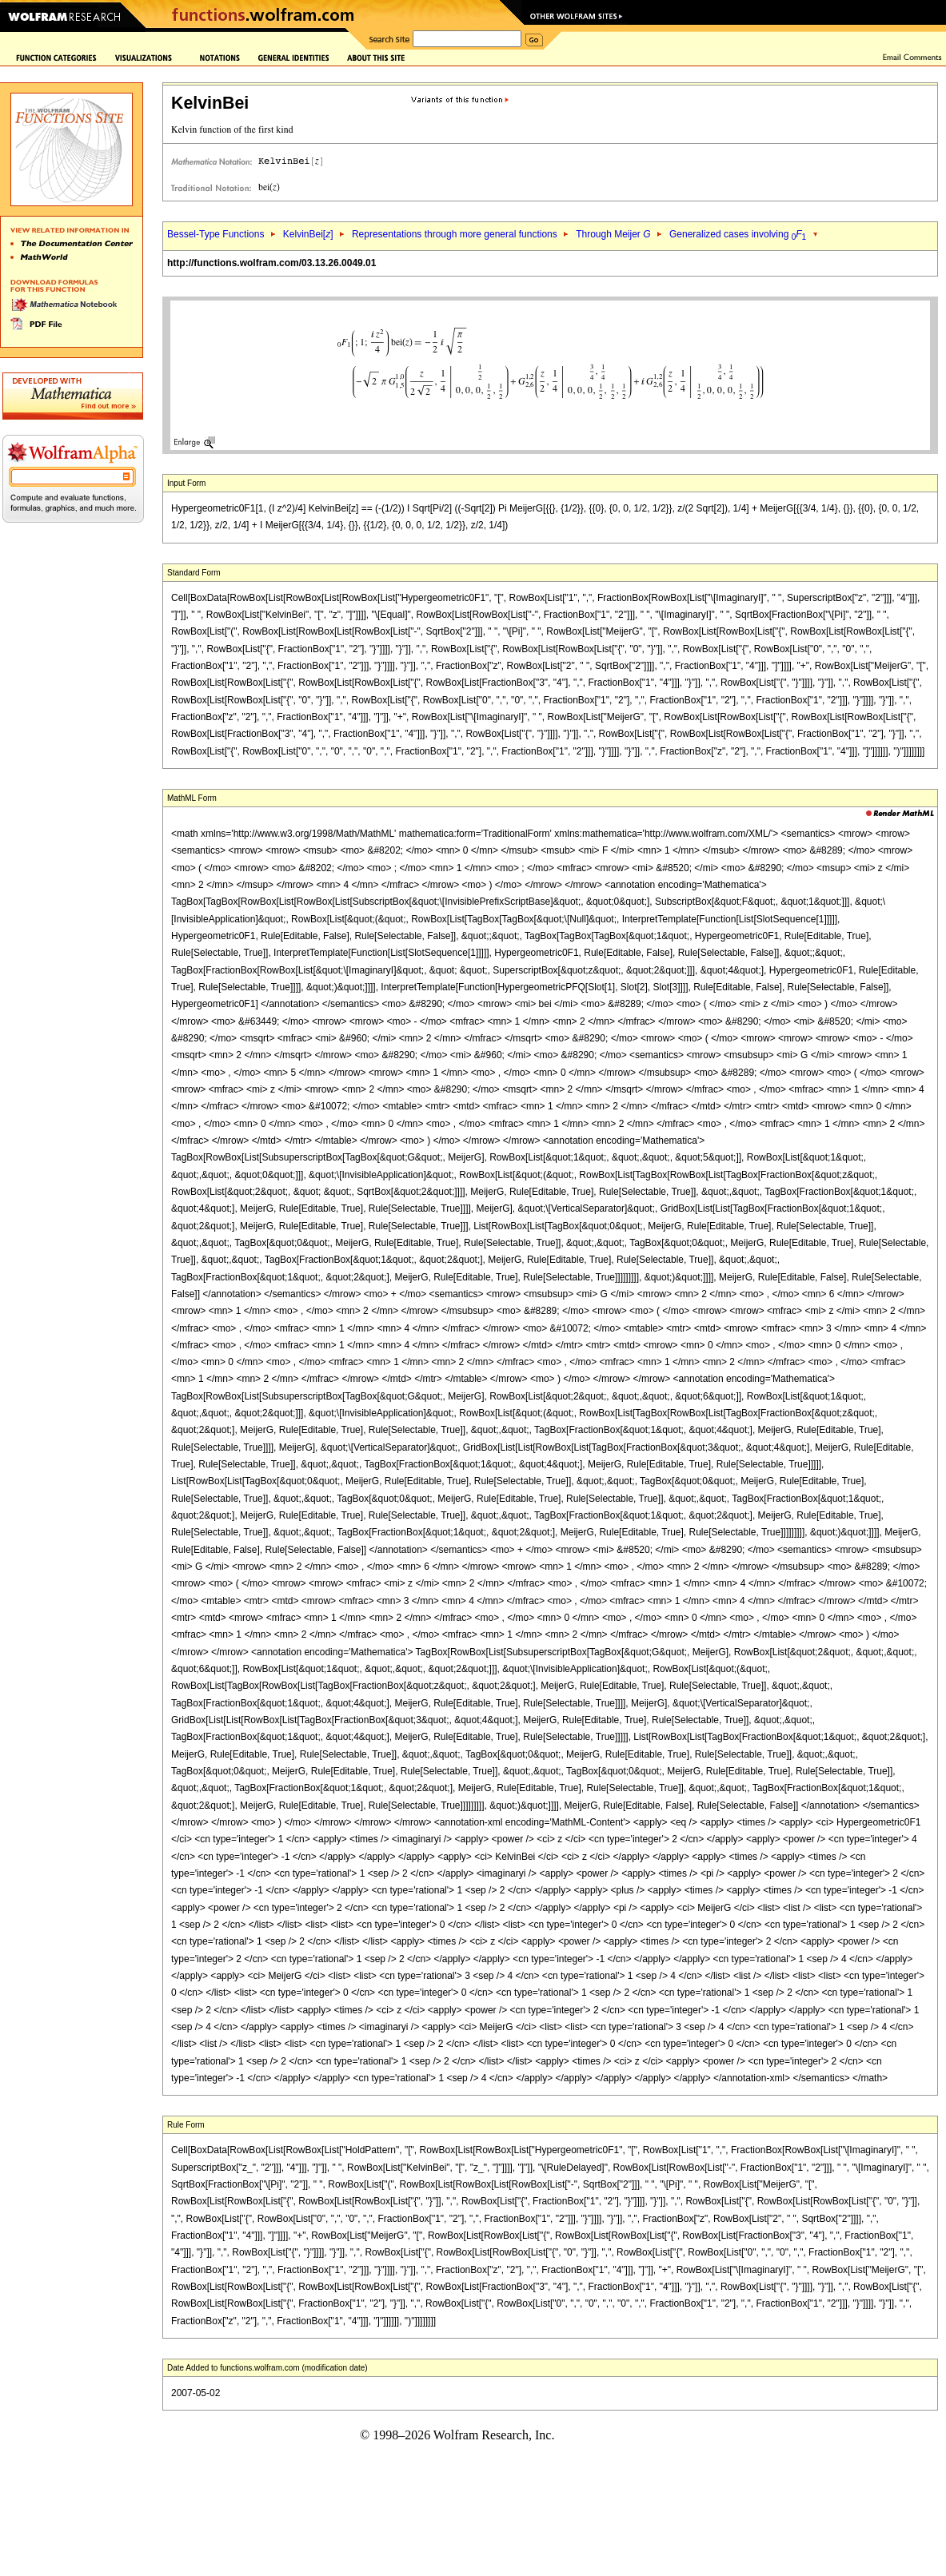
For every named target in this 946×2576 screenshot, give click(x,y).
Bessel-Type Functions (215, 234)
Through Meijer (613, 234)
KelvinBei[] (308, 234)
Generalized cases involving (737, 234)
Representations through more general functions (454, 234)
